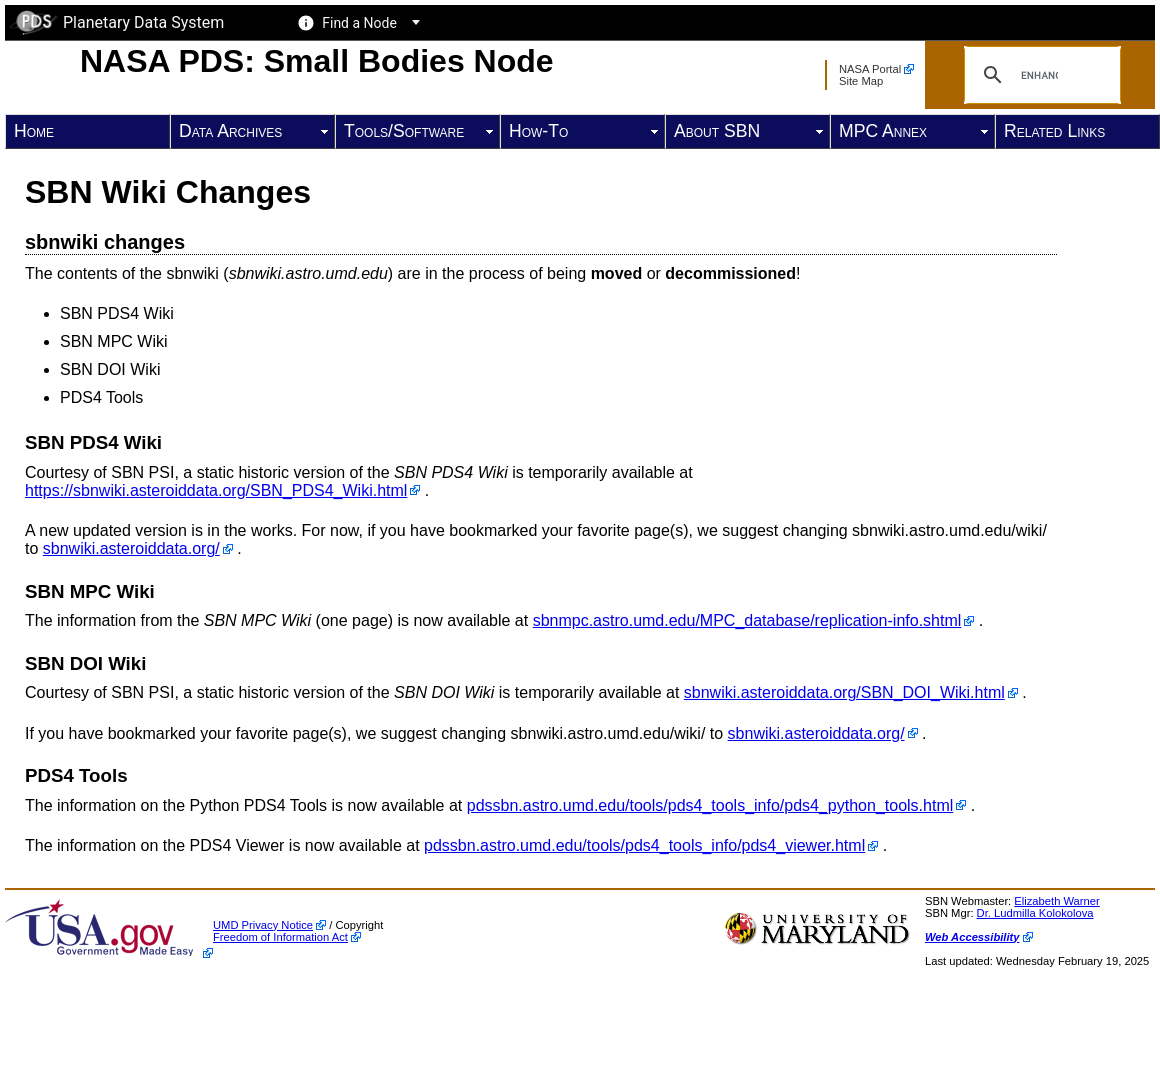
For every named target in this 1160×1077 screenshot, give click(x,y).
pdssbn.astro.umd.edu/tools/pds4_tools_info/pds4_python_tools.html (710, 805)
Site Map (861, 81)
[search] (1039, 75)
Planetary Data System (117, 22)
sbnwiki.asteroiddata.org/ (131, 548)
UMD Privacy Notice (263, 925)
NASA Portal (870, 69)
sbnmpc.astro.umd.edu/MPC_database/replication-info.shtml (747, 620)
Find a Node (359, 23)
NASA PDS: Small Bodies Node (317, 61)
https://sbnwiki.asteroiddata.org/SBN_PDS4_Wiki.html (216, 490)
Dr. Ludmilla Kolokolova (1035, 913)
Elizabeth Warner (1056, 901)
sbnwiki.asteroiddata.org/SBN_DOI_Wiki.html (844, 692)
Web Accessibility (972, 937)
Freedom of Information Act (280, 937)
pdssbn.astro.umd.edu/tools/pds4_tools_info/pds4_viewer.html (644, 845)
